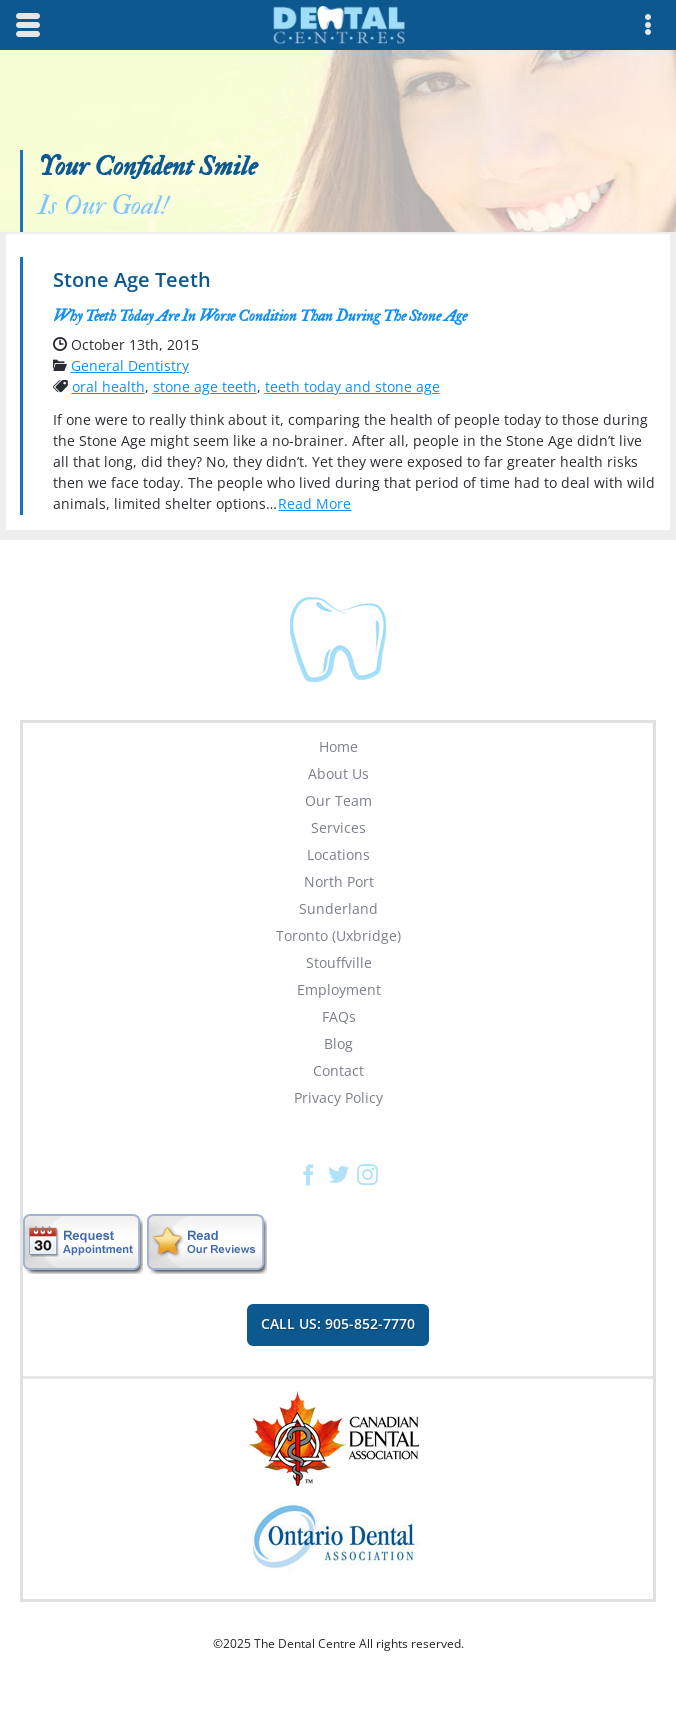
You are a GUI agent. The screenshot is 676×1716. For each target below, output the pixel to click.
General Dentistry (130, 365)
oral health (108, 386)
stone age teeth (205, 386)
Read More (314, 503)
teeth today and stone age (352, 386)
